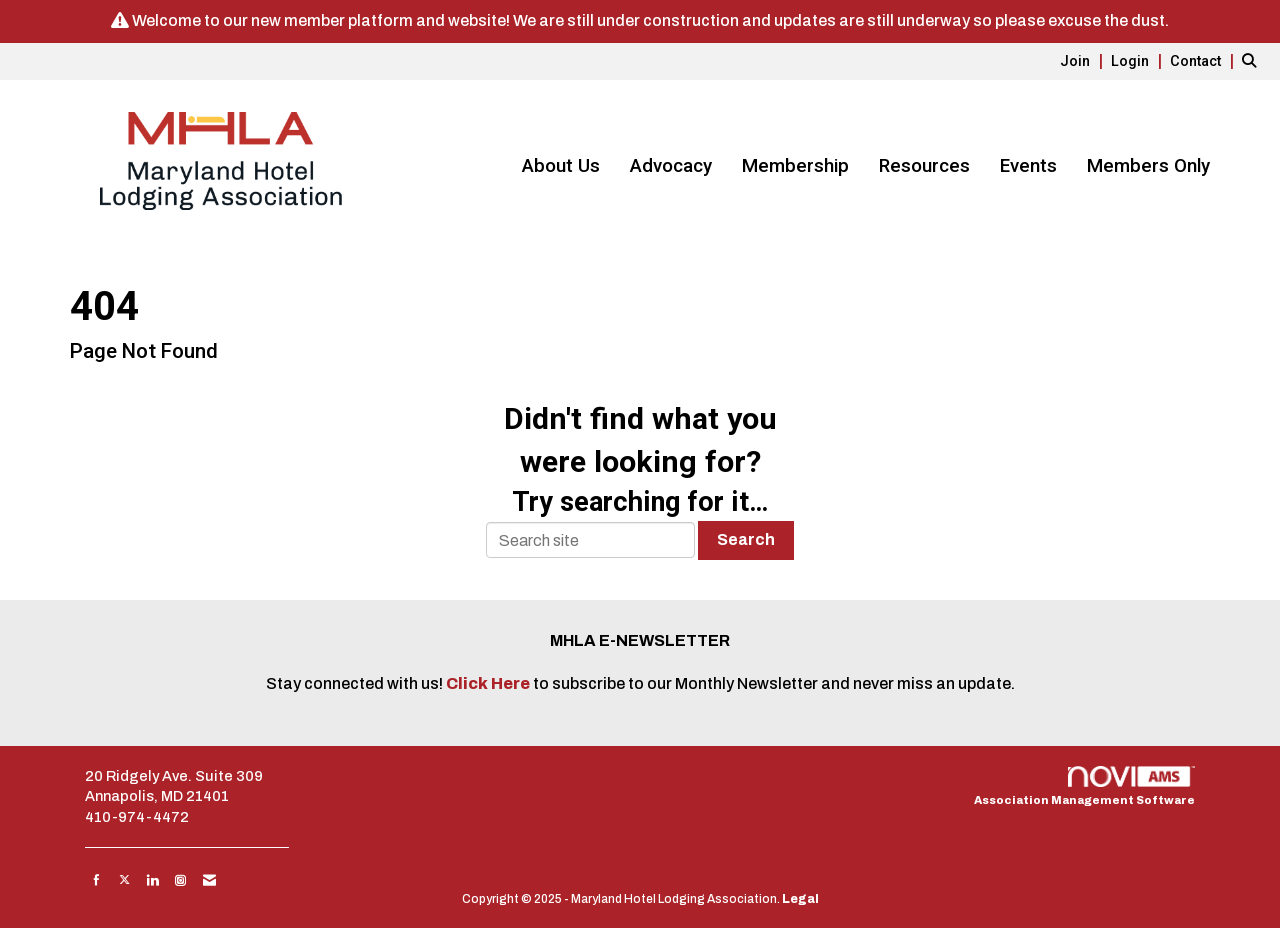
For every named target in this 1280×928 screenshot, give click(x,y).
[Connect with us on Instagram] (180, 880)
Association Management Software (1084, 786)
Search (746, 539)
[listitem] (1084, 60)
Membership (795, 166)
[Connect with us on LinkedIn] (152, 880)
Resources (924, 166)
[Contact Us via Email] (209, 880)
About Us (561, 166)
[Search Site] (1253, 60)
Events (1028, 166)
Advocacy (671, 166)
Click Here (489, 683)
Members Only (1148, 166)
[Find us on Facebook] (96, 880)
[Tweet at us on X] (124, 880)
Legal (800, 899)
